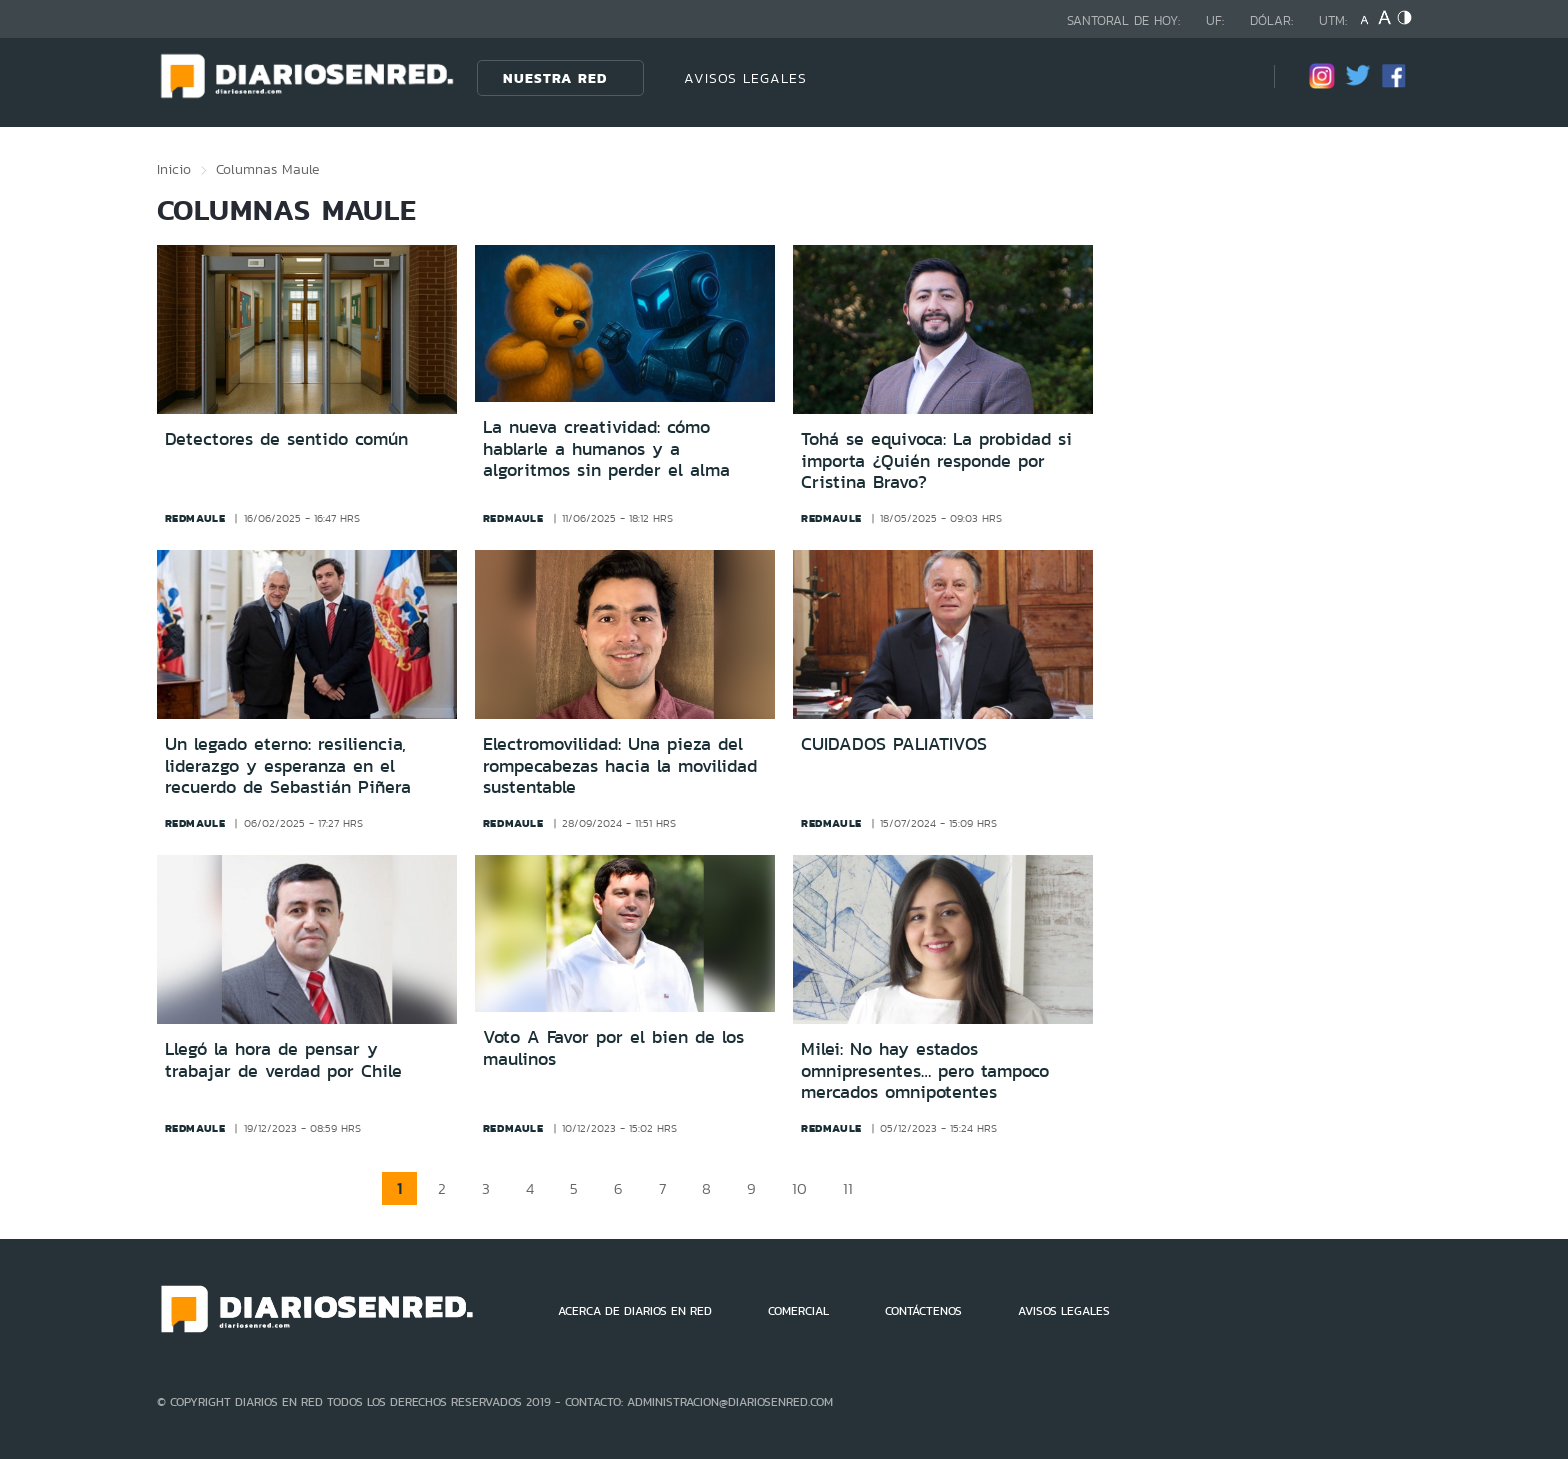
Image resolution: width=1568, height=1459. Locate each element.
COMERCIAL (798, 1311)
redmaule (195, 518)
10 (799, 1188)
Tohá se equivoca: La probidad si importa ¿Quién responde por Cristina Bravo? (936, 460)
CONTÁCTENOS (923, 1311)
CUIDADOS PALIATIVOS (894, 744)
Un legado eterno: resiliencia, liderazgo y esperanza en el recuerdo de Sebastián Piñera (288, 765)
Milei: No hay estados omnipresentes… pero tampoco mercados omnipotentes (925, 1070)
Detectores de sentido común (286, 439)
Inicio (174, 169)
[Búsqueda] (1229, 77)
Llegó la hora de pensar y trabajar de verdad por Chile (283, 1060)
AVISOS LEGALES (745, 78)
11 (848, 1188)
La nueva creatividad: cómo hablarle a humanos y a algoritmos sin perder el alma (606, 448)
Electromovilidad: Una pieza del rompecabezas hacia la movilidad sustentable (620, 765)
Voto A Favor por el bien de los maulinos (613, 1048)
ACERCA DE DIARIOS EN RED (635, 1311)
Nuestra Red (555, 78)
